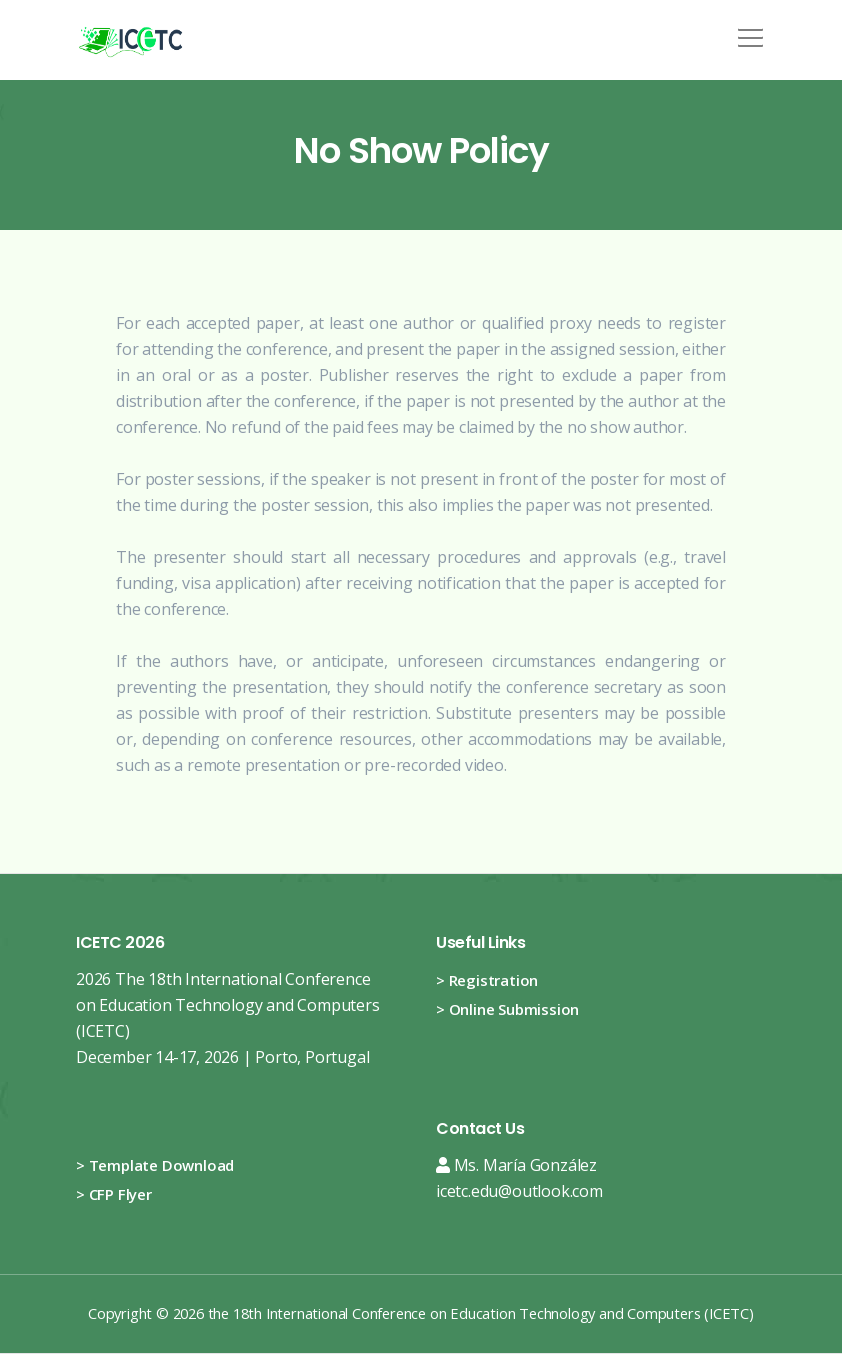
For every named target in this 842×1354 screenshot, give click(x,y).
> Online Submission (507, 1009)
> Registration (487, 980)
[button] (747, 31)
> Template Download (155, 1165)
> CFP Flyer (114, 1194)
